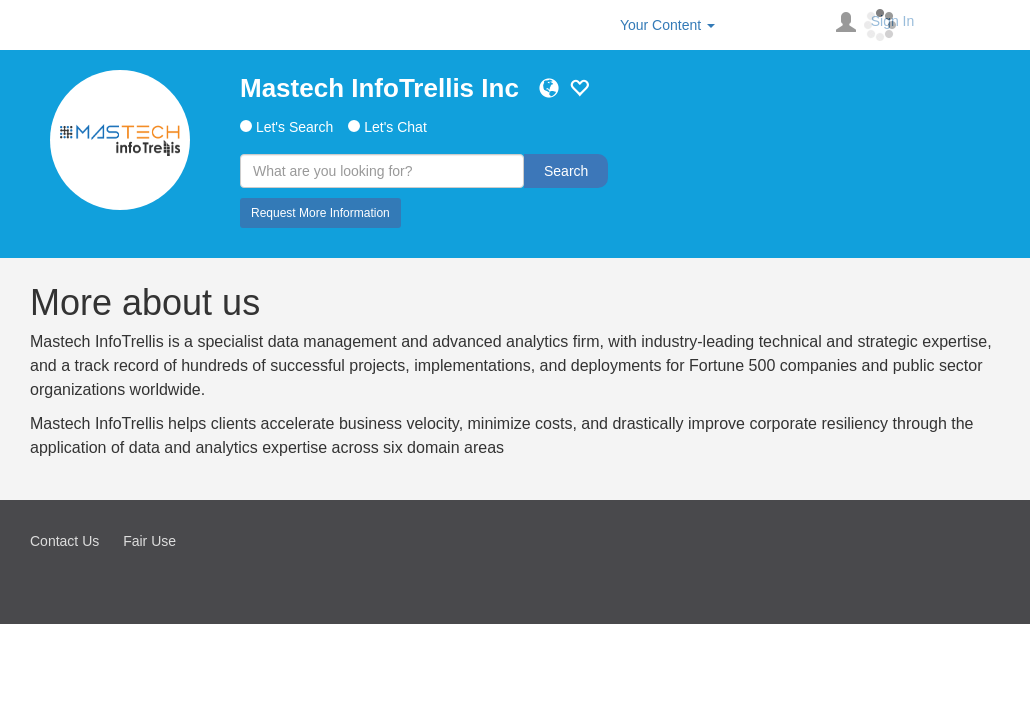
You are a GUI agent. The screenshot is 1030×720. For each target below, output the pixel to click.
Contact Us (64, 541)
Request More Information (320, 213)
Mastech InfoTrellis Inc (379, 88)
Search (566, 171)
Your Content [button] (667, 25)
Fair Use (149, 541)
